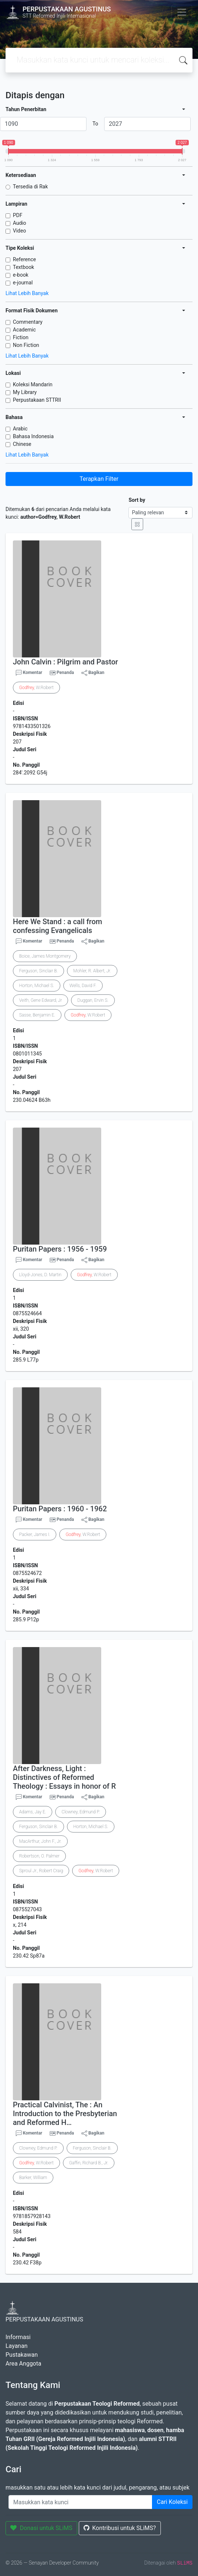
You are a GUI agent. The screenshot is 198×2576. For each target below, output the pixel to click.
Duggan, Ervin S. (92, 1000)
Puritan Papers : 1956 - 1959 (60, 1249)
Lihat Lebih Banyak (27, 293)
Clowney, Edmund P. (80, 1811)
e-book (20, 275)
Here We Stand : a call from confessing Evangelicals (57, 926)
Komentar (29, 673)
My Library (25, 392)
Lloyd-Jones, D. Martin (40, 1274)
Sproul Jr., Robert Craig (41, 1870)
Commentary (28, 322)
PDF (17, 215)
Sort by (136, 500)
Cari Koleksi (172, 2501)
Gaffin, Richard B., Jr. (89, 2162)
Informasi (18, 2337)
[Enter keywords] (80, 2502)
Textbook (23, 267)
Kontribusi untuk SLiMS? (120, 2527)
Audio (19, 223)
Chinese (22, 444)
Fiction (20, 337)
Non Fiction (26, 345)
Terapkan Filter (98, 478)
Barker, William (33, 2177)
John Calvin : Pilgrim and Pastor (65, 661)
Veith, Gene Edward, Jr (40, 1000)
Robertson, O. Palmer (39, 1856)
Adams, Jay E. (32, 1811)
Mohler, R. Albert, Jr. (92, 970)
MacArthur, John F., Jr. (40, 1841)
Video (19, 231)
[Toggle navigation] (182, 12)
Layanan (17, 2345)
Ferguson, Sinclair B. (38, 970)
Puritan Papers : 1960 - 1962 (60, 1508)
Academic (24, 330)
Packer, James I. (34, 1534)
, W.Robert (36, 687)
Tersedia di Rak (30, 186)
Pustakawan (22, 2354)
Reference (24, 259)
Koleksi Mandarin (33, 384)
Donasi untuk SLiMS (41, 2527)
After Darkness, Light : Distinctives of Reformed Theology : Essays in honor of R (64, 1777)
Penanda (65, 672)
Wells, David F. (83, 985)
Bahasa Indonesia (33, 436)
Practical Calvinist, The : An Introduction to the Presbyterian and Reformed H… (65, 2113)
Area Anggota (23, 2363)
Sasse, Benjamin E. (37, 1015)
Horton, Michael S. (36, 985)
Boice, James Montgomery (45, 956)
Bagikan (93, 673)
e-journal (23, 282)
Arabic (20, 429)
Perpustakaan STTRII (37, 400)
